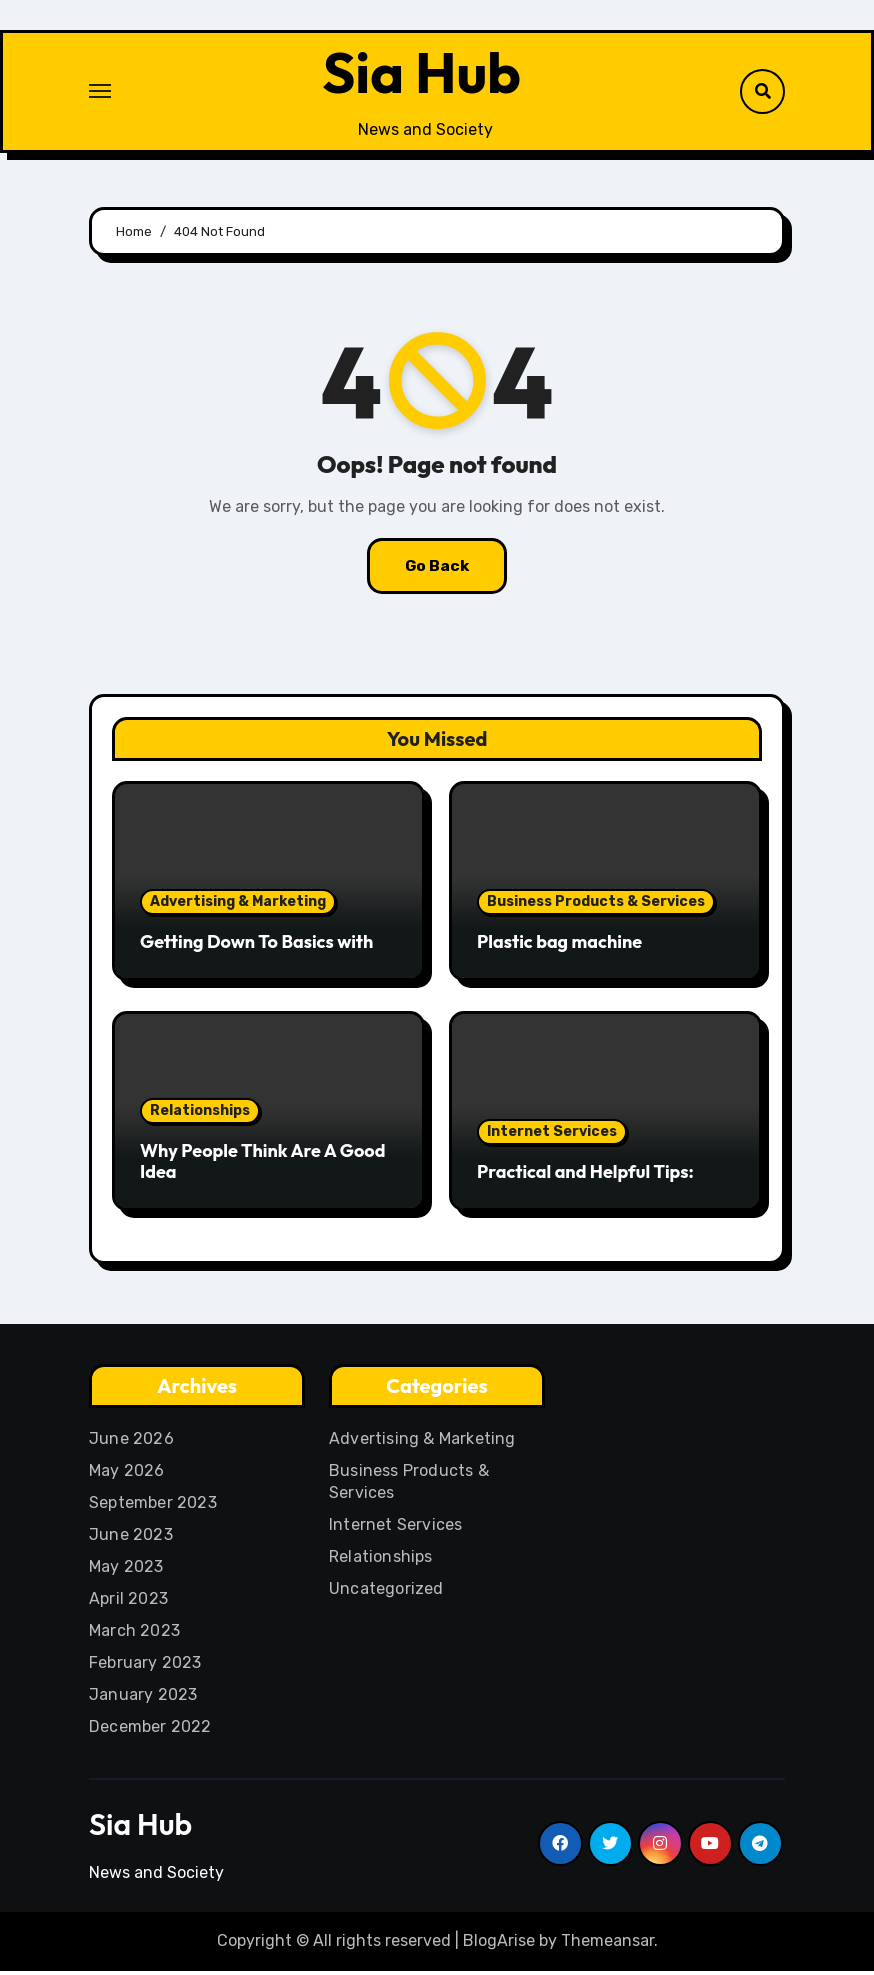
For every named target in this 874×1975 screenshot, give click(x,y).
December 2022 (150, 1730)
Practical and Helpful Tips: (585, 1175)
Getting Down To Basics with (256, 945)
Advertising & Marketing (238, 905)
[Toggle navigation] (100, 93)
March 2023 (134, 1634)
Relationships (200, 1113)
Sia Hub (422, 74)
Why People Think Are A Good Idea (262, 1164)
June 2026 (131, 1442)
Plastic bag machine (559, 945)
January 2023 (143, 1698)
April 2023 (128, 1602)
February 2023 (145, 1666)
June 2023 (131, 1538)
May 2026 (127, 1474)
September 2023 (153, 1506)
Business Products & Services (596, 905)
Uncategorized (386, 1592)
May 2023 (126, 1570)
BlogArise (499, 1944)
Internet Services (552, 1135)
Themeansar (607, 1944)
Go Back (437, 569)
